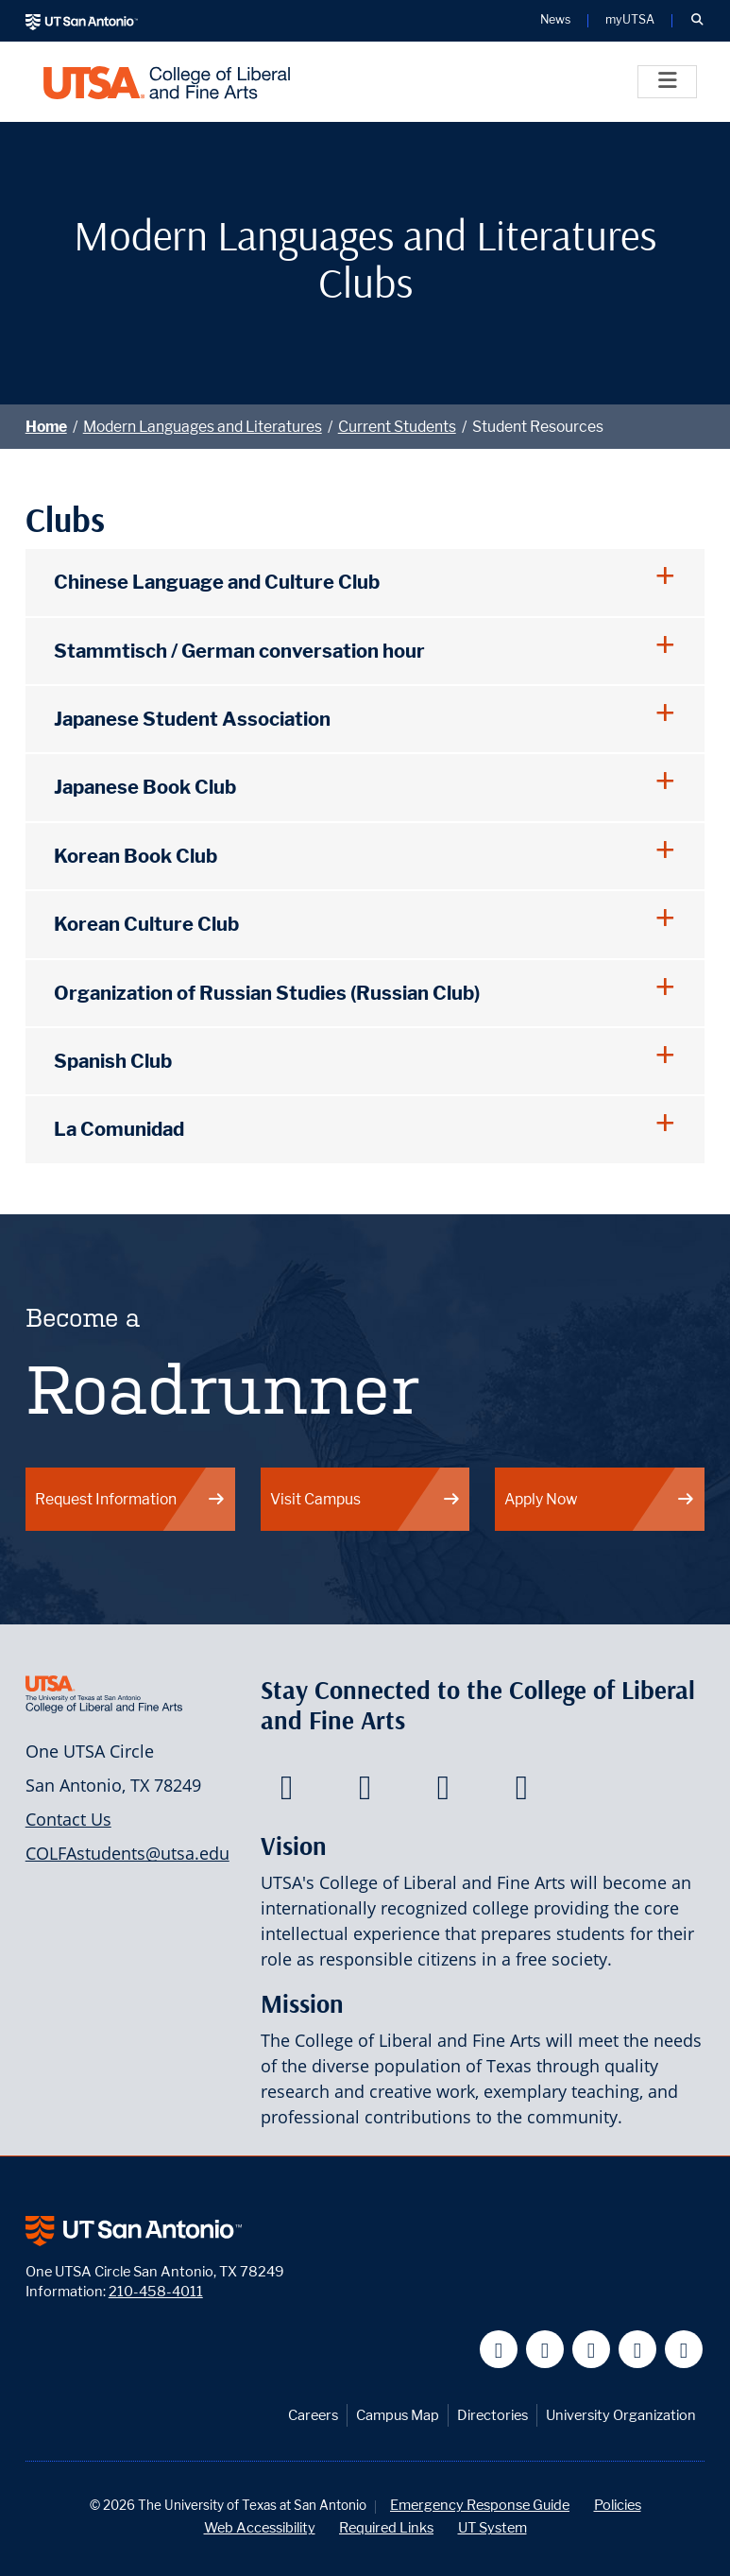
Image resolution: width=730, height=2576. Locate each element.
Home (46, 427)
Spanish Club (113, 1061)
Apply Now (599, 1499)
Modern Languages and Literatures (202, 427)
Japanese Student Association (192, 718)
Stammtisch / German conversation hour (241, 650)
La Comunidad (119, 1129)
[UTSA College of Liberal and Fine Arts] (166, 82)
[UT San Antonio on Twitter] (545, 2349)
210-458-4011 (156, 2291)
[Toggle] (667, 81)
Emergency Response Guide (479, 2505)
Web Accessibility (259, 2527)
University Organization (621, 2415)
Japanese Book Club (145, 787)
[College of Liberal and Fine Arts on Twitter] (365, 1792)
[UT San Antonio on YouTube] (591, 2349)
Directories (492, 2415)
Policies (617, 2505)
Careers (313, 2415)
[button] (697, 20)
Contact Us (68, 1819)
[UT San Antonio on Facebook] (499, 2349)
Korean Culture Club (146, 924)
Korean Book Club (135, 855)
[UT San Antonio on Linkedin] (638, 2349)
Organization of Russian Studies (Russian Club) (267, 993)
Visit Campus (365, 1499)
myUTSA (629, 20)
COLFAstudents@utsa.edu (127, 1853)
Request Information (130, 1499)
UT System (492, 2527)
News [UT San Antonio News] (555, 20)
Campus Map (397, 2415)
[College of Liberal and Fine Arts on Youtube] (443, 1792)
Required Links (386, 2527)
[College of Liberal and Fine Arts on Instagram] (522, 1792)
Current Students (397, 427)
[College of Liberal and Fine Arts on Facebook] (286, 1792)
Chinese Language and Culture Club (217, 581)
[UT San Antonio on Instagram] (684, 2349)
